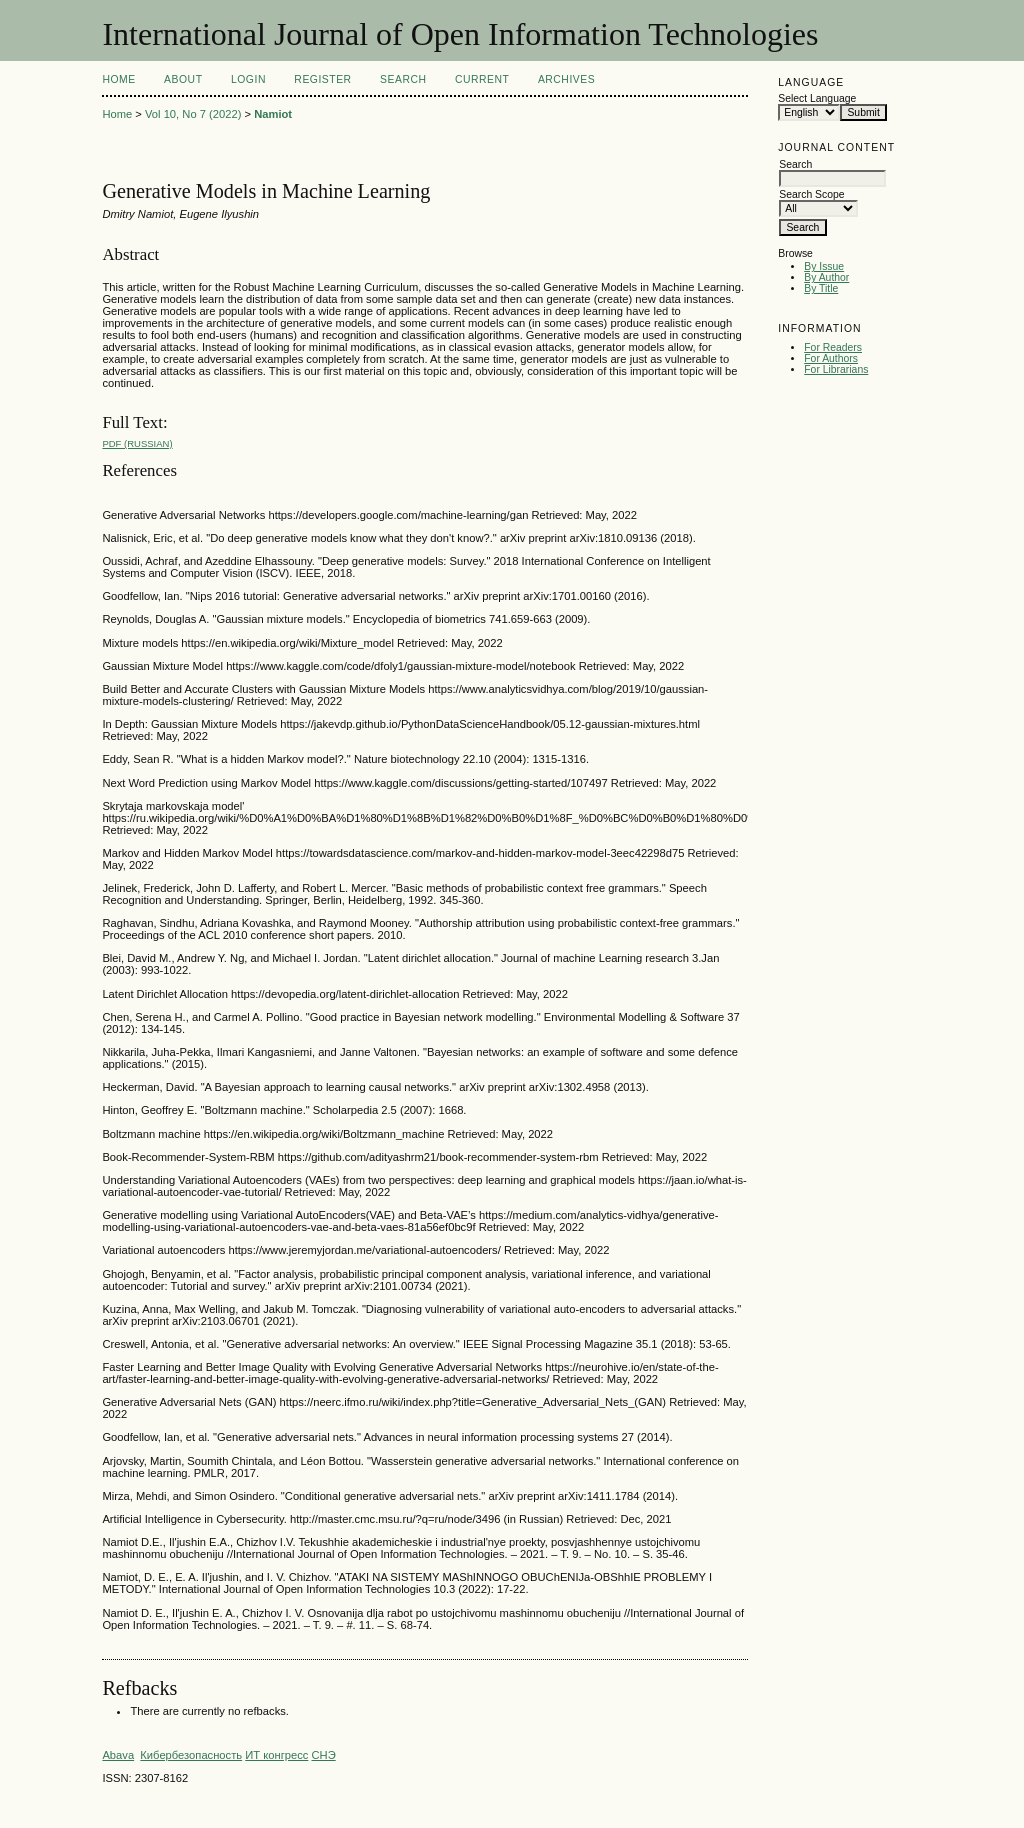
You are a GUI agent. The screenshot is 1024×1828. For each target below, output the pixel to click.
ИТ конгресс (276, 1755)
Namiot (273, 114)
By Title (821, 288)
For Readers (833, 347)
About (183, 79)
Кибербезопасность (191, 1755)
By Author (826, 277)
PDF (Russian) (137, 443)
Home (118, 79)
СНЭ (323, 1755)
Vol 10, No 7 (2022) (193, 114)
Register (322, 79)
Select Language (817, 98)
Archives (566, 79)
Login (248, 79)
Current (482, 79)
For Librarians (836, 369)
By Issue (824, 266)
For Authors (831, 358)
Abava (118, 1755)
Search (403, 79)
